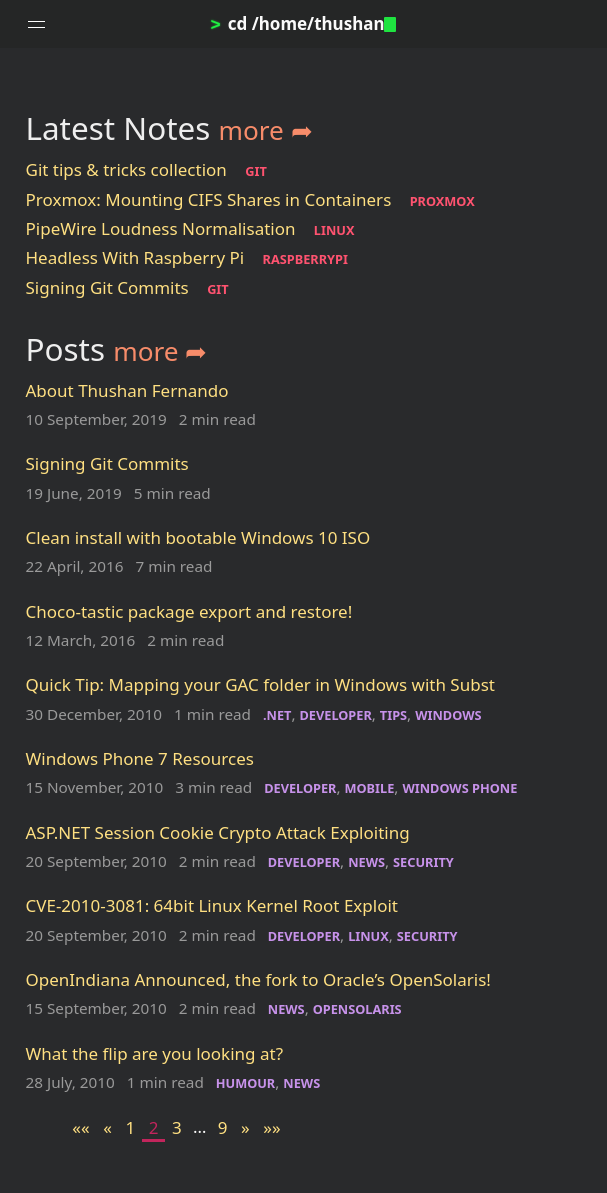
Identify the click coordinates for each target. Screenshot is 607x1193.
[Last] (272, 1127)
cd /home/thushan (304, 23)
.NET (277, 715)
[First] (81, 1127)
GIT (256, 171)
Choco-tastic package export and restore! (189, 611)
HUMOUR (246, 1083)
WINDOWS (448, 715)
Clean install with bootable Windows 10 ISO (198, 537)
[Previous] (107, 1127)
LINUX (334, 230)
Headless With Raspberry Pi (135, 257)
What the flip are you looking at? (155, 1053)
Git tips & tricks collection (126, 169)
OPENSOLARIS (357, 1009)
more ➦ (266, 130)
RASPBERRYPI (305, 259)
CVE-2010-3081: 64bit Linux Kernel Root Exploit (212, 905)
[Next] (245, 1127)
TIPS (393, 715)
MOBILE (370, 788)
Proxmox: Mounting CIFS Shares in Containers (209, 199)
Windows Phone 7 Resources (140, 758)
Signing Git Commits (107, 287)
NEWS (366, 862)
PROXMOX (442, 201)
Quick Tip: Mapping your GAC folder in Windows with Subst (260, 684)
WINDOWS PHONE (459, 788)
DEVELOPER (335, 715)
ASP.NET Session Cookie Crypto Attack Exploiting (218, 832)
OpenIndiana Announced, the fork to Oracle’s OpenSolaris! (258, 979)
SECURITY (423, 862)
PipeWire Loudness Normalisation (161, 228)
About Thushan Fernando (127, 390)
